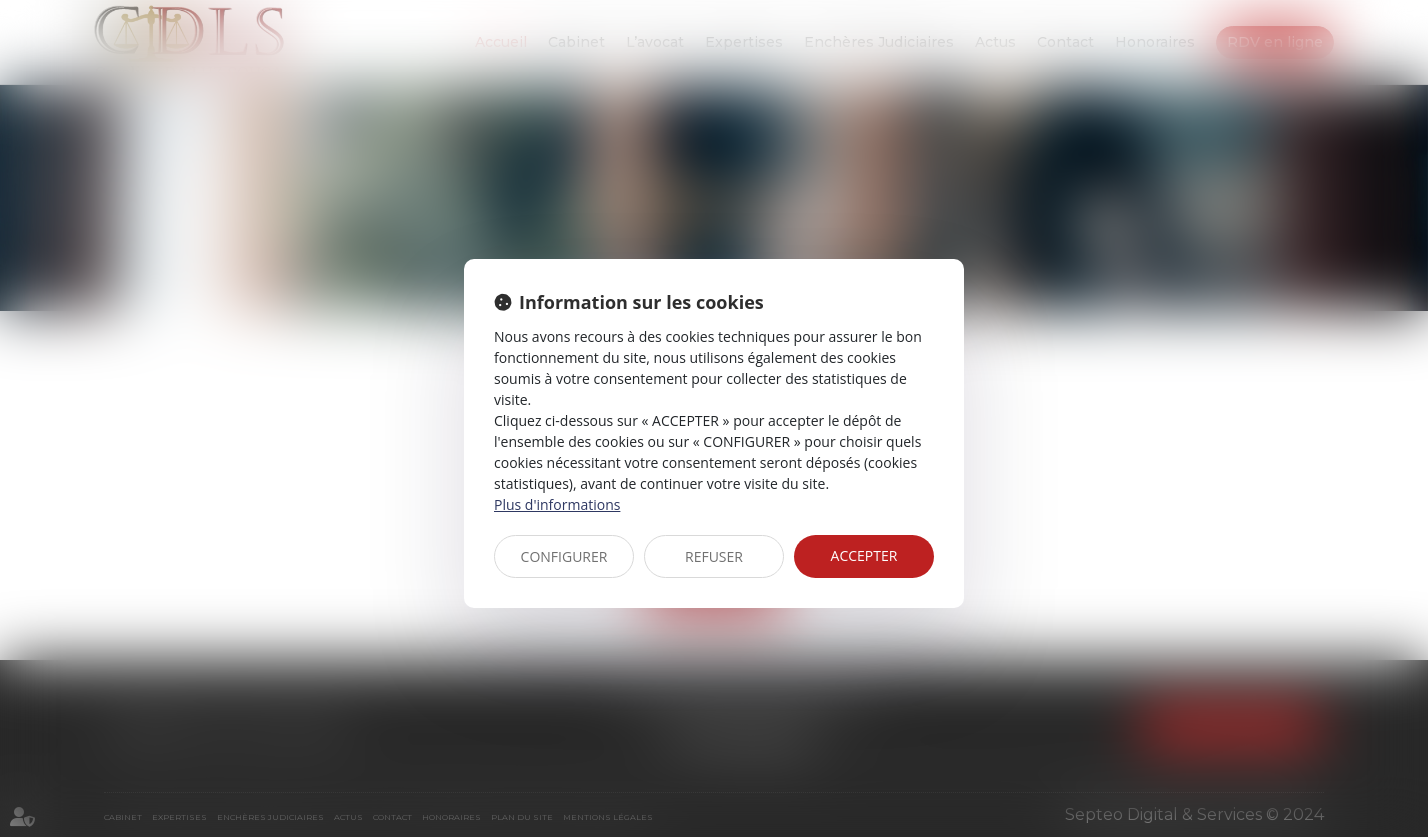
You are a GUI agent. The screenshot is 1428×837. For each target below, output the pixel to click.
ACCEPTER (864, 555)
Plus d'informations (557, 504)
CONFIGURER (564, 556)
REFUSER (714, 556)
